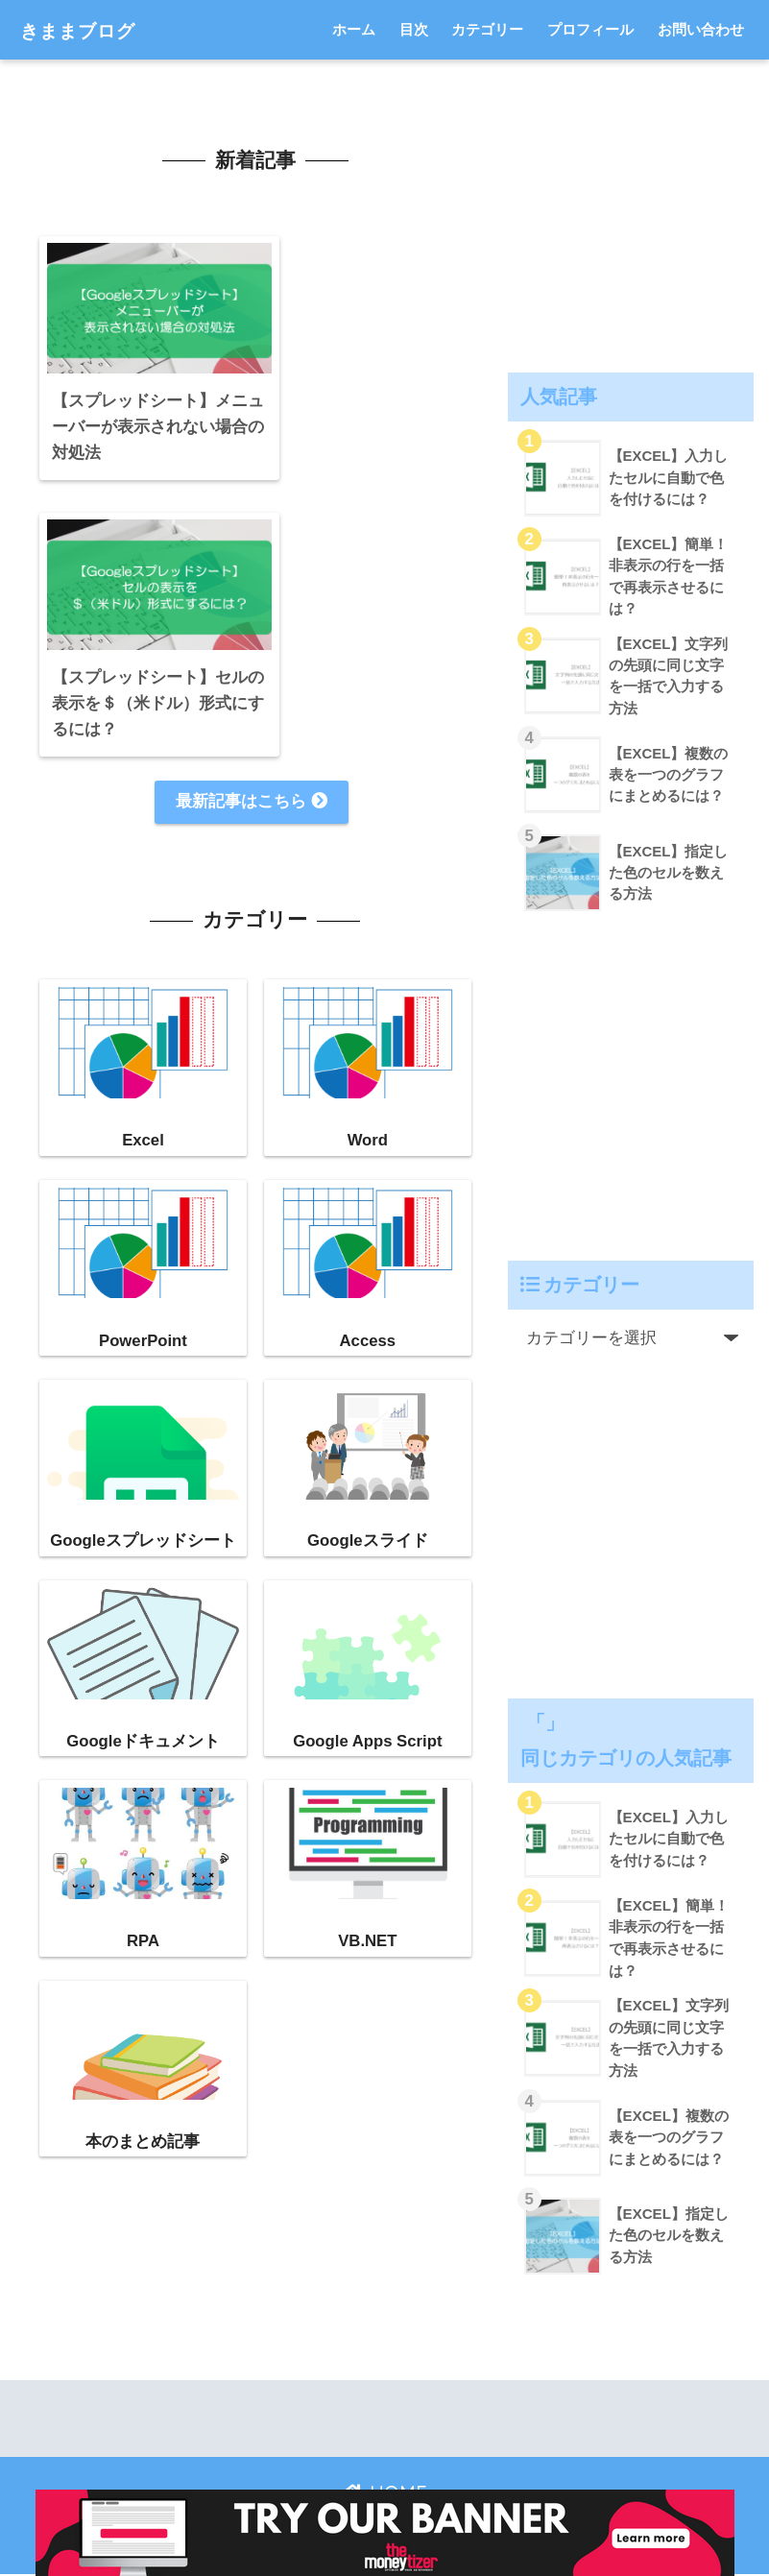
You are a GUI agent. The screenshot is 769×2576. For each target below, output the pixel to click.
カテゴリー (487, 29)
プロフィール (590, 29)
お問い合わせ (701, 29)
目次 (413, 29)
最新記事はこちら (251, 505)
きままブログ (92, 29)
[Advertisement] (631, 212)
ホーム (353, 29)
